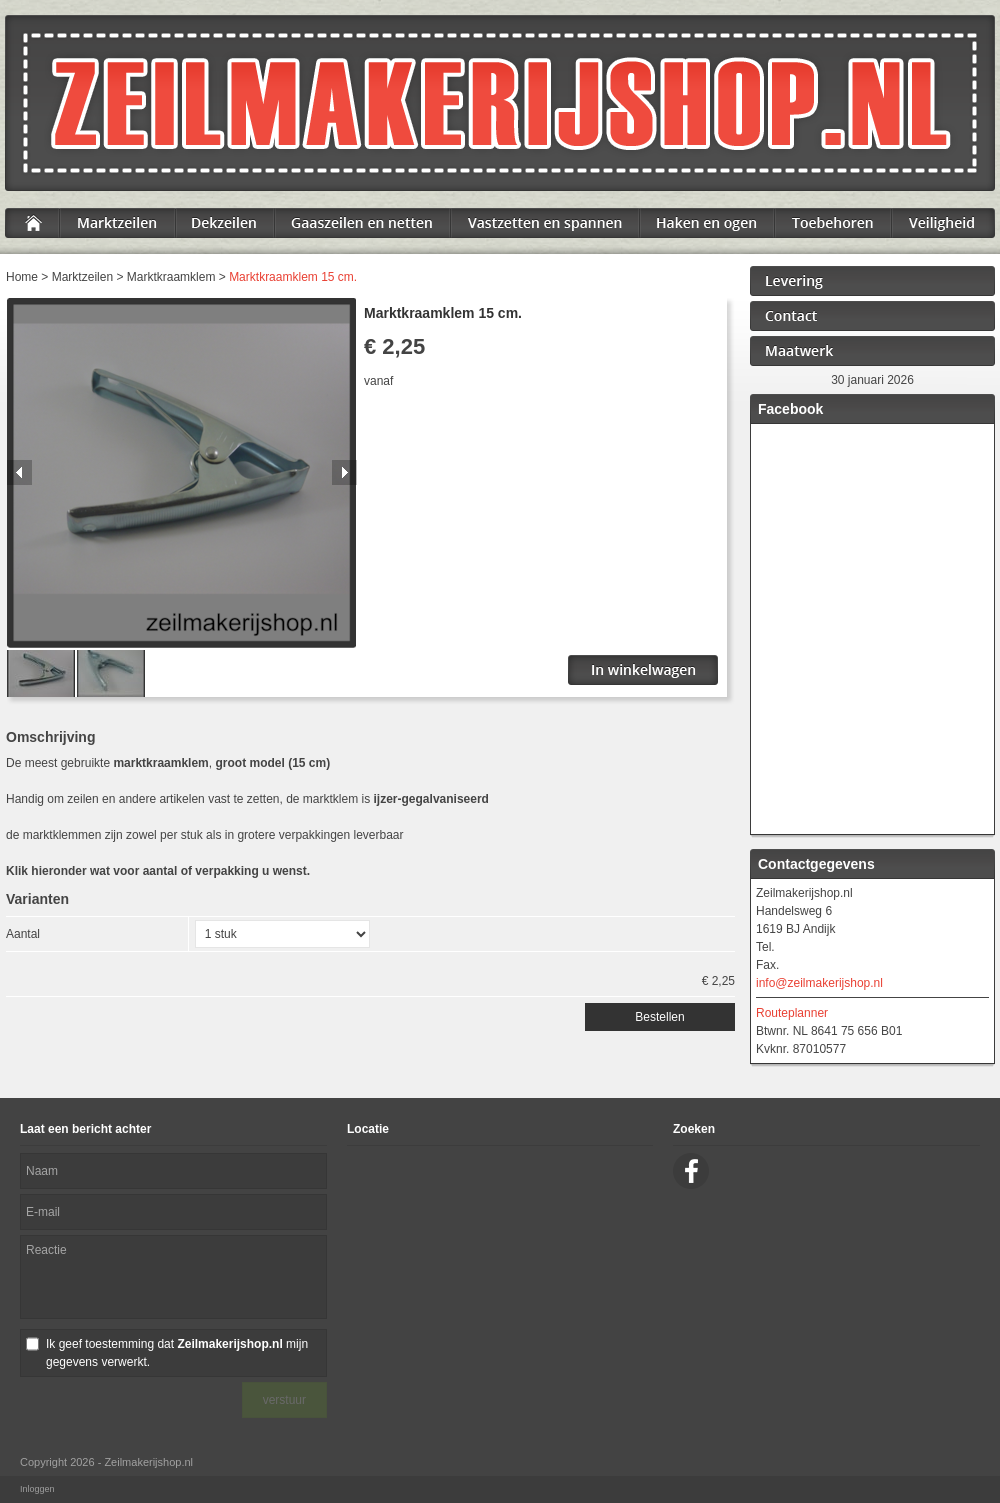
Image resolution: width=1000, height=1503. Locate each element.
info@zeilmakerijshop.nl (819, 983)
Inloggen (37, 1489)
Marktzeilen (82, 277)
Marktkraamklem (171, 277)
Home (22, 277)
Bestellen (659, 1017)
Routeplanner (792, 1013)
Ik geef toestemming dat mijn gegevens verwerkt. (177, 1353)
